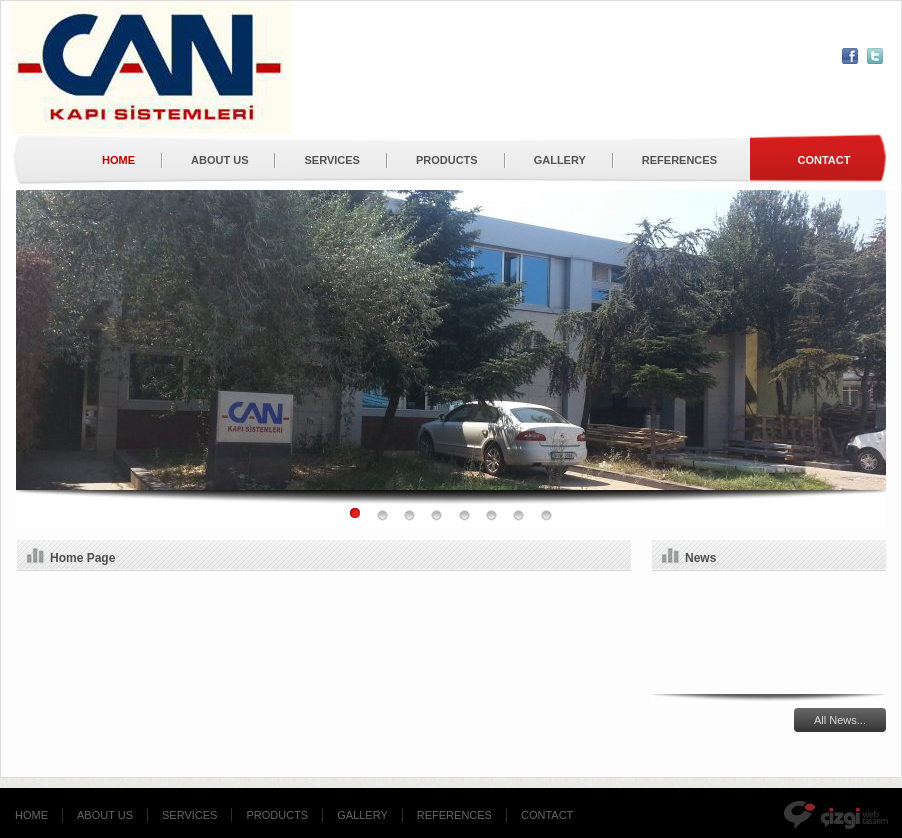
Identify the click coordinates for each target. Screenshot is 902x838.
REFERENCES (679, 160)
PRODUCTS (447, 160)
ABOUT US (219, 160)
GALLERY (560, 160)
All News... (840, 720)
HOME (118, 160)
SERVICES (331, 160)
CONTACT (547, 815)
